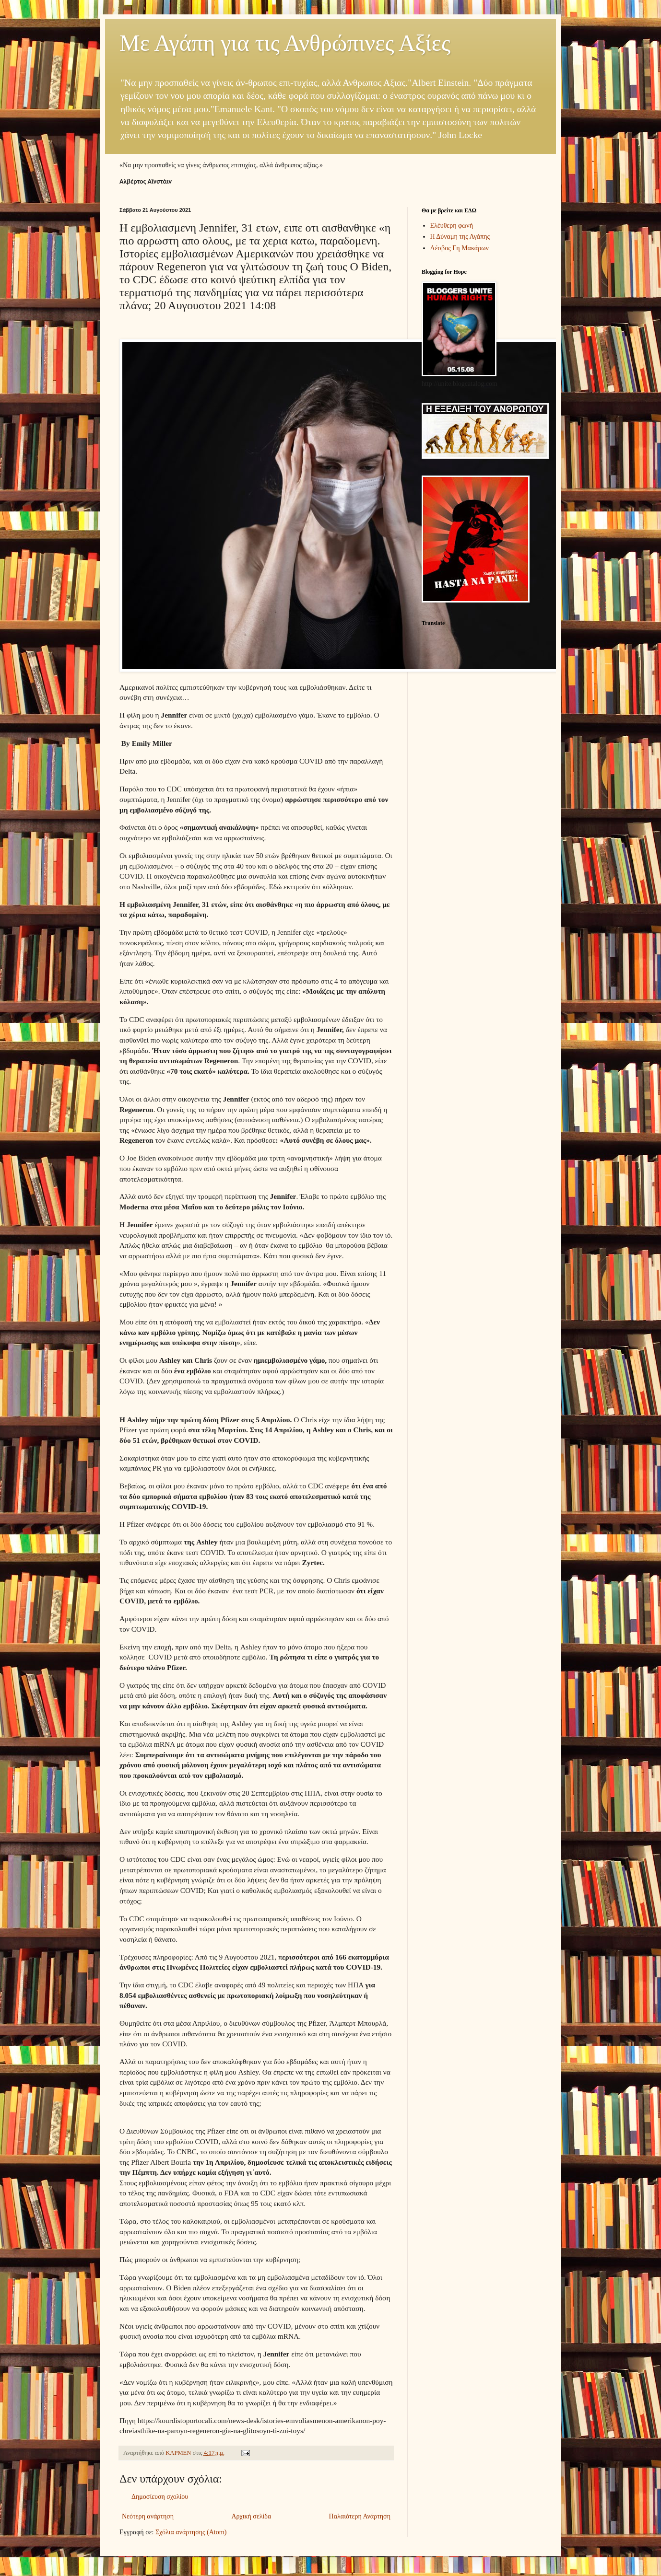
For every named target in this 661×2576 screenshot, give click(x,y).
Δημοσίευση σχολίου (159, 2496)
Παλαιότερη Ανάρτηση (359, 2516)
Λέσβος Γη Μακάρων (459, 248)
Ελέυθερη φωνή (451, 225)
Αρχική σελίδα (251, 2516)
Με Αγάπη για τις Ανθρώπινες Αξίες (284, 43)
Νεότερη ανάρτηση (148, 2516)
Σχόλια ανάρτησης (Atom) (190, 2532)
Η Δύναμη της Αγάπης (460, 236)
